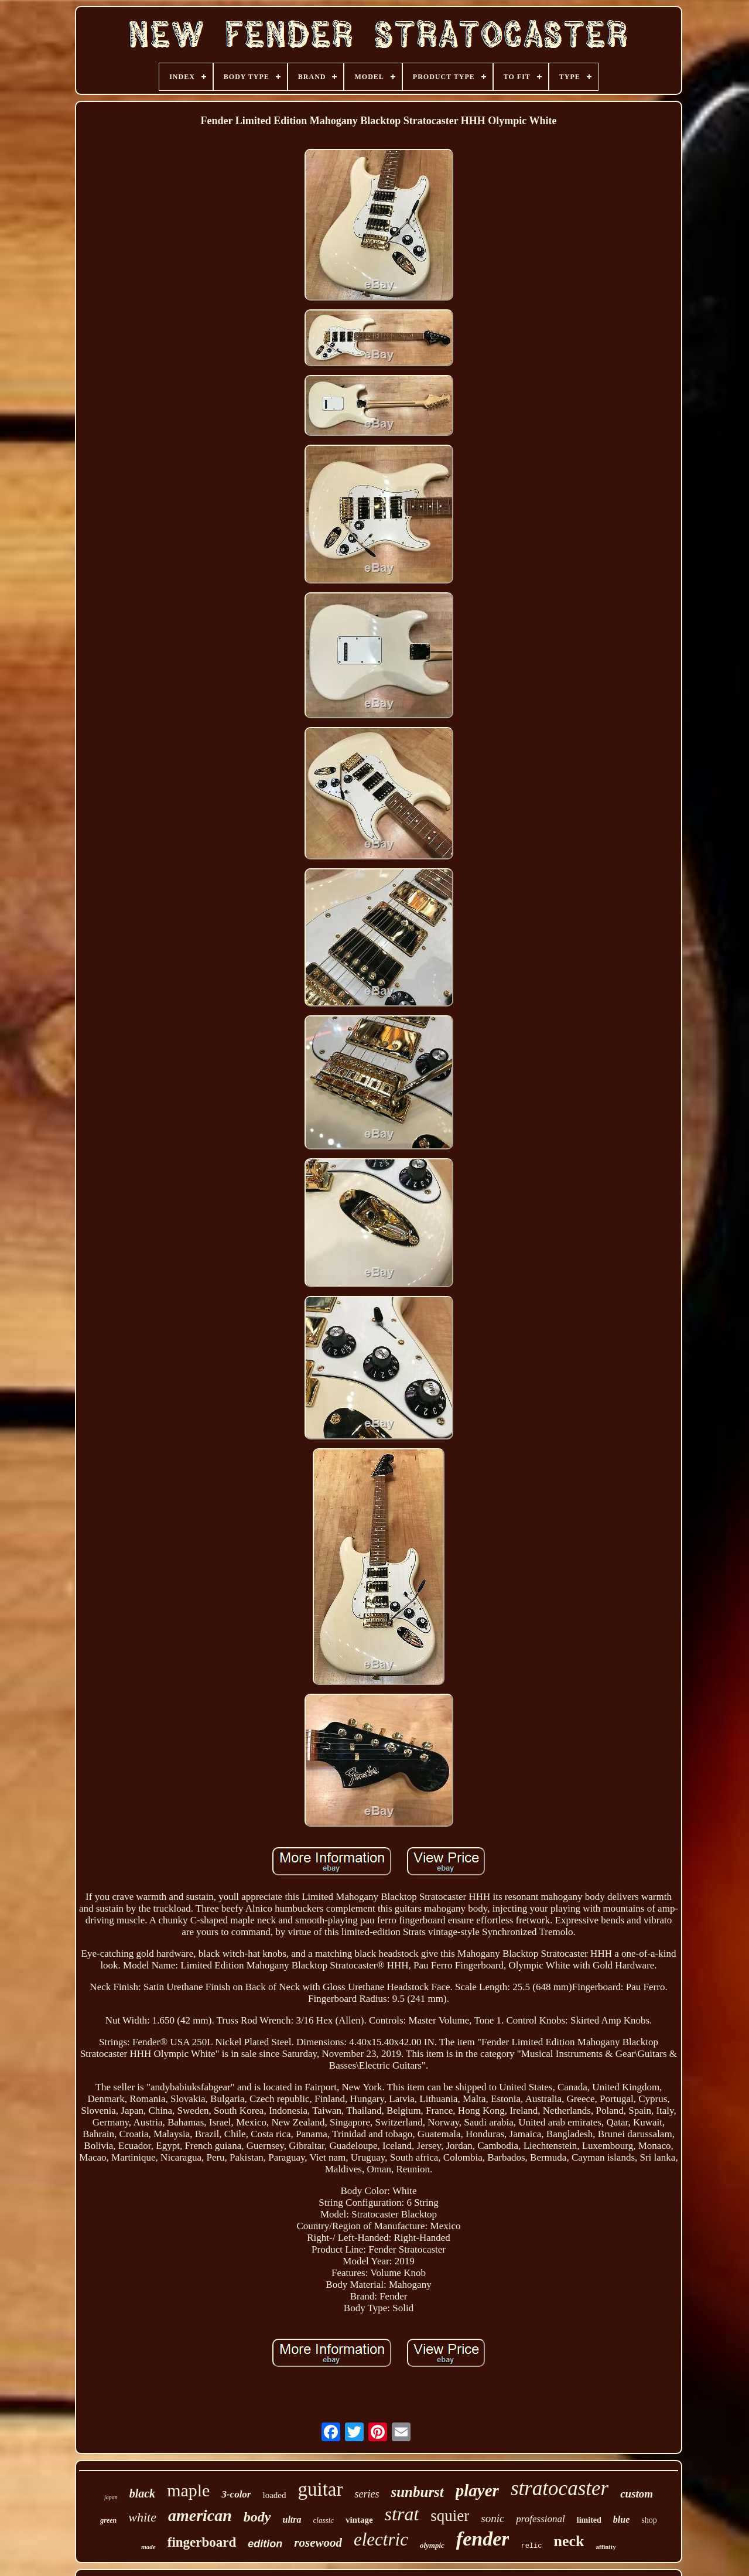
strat (402, 2513)
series (366, 2494)
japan (111, 2497)
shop (648, 2520)
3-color (236, 2494)
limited (589, 2520)
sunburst (417, 2492)
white (142, 2517)
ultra (292, 2519)
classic (323, 2520)
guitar (320, 2489)
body (257, 2516)
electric (381, 2539)
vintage (359, 2519)
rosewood (318, 2543)
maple (188, 2490)
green (108, 2520)
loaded (274, 2495)
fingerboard (202, 2542)
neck (568, 2541)
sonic (492, 2518)
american (200, 2515)
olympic (432, 2545)
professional (540, 2518)
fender (482, 2539)
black (142, 2493)
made (148, 2546)
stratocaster (559, 2488)
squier (449, 2515)
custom (636, 2494)
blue (621, 2519)
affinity (605, 2546)
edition (265, 2544)
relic (531, 2546)
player (477, 2490)
